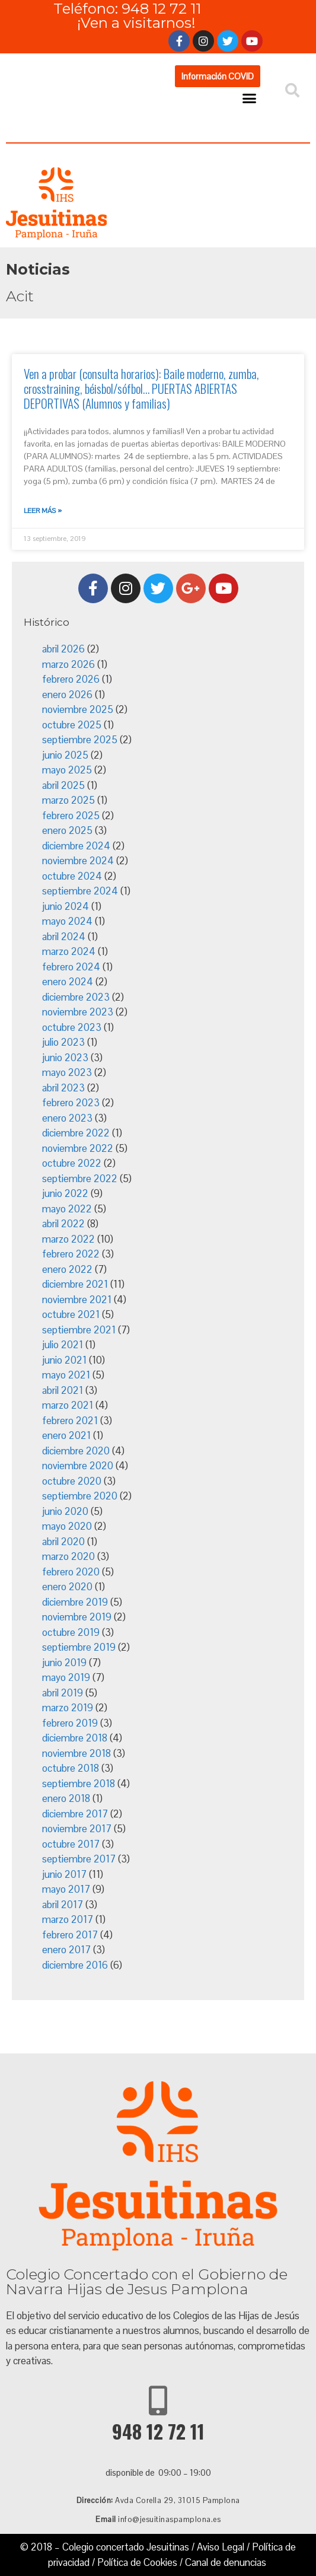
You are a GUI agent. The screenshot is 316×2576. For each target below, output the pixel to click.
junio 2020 (65, 1511)
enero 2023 (67, 1118)
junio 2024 (65, 906)
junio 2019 (64, 1662)
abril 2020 (63, 1541)
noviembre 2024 (78, 860)
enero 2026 (67, 694)
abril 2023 (63, 1087)
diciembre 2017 (75, 1813)
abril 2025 (63, 785)
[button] (217, 76)
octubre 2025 (71, 724)
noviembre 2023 (77, 1011)
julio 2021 (62, 1344)
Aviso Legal (220, 2546)
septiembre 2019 (79, 1647)
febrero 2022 (71, 1253)
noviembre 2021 (76, 1299)
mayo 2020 (67, 1526)
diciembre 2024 (76, 845)
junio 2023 (65, 1057)
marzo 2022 (68, 1239)
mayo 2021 (66, 1374)
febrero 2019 (70, 1723)
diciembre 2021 (75, 1284)
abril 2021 (62, 1390)
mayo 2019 (66, 1677)
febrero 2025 (71, 815)
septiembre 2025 (79, 739)
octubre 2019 (71, 1632)
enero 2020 (67, 1586)
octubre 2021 (71, 1314)
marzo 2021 (67, 1405)
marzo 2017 (67, 1919)
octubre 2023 (71, 1027)
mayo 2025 (67, 769)
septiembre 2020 (79, 1495)
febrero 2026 (71, 679)
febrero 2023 (71, 1102)
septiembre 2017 (79, 1858)
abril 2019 (62, 1692)
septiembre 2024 (80, 890)
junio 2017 (64, 1874)
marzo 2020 (68, 1556)
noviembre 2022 (77, 1148)
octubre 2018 (70, 1768)
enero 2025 (67, 830)
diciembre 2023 (76, 997)
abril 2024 (63, 936)
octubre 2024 (72, 876)
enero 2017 (66, 1949)
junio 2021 (64, 1360)
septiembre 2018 (78, 1783)
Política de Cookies (137, 2562)
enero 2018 (66, 1798)
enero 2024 (67, 981)
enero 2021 (66, 1435)
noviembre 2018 (76, 1753)
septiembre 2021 (79, 1329)
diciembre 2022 (76, 1132)
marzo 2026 (68, 664)
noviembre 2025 (77, 709)
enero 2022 (67, 1269)
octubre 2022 (71, 1163)
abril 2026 (63, 648)
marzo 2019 (67, 1707)
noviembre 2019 (76, 1616)
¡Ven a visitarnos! (136, 22)
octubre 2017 (71, 1844)
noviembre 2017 (76, 1828)
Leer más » (43, 510)
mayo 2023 (67, 1072)
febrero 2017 (70, 1934)
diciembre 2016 (75, 1965)
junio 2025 (65, 755)
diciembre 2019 (75, 1602)
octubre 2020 (71, 1481)
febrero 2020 (71, 1571)
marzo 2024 (68, 951)
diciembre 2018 (74, 1737)
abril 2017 (62, 1904)
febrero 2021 (70, 1420)
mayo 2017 (66, 1889)
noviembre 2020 (77, 1465)
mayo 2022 (67, 1208)
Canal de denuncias (225, 2562)
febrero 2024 (71, 966)
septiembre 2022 (79, 1178)
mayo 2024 (67, 921)
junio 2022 (65, 1193)
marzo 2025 (68, 800)
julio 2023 (63, 1042)
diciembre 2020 (76, 1450)
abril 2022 (63, 1223)
